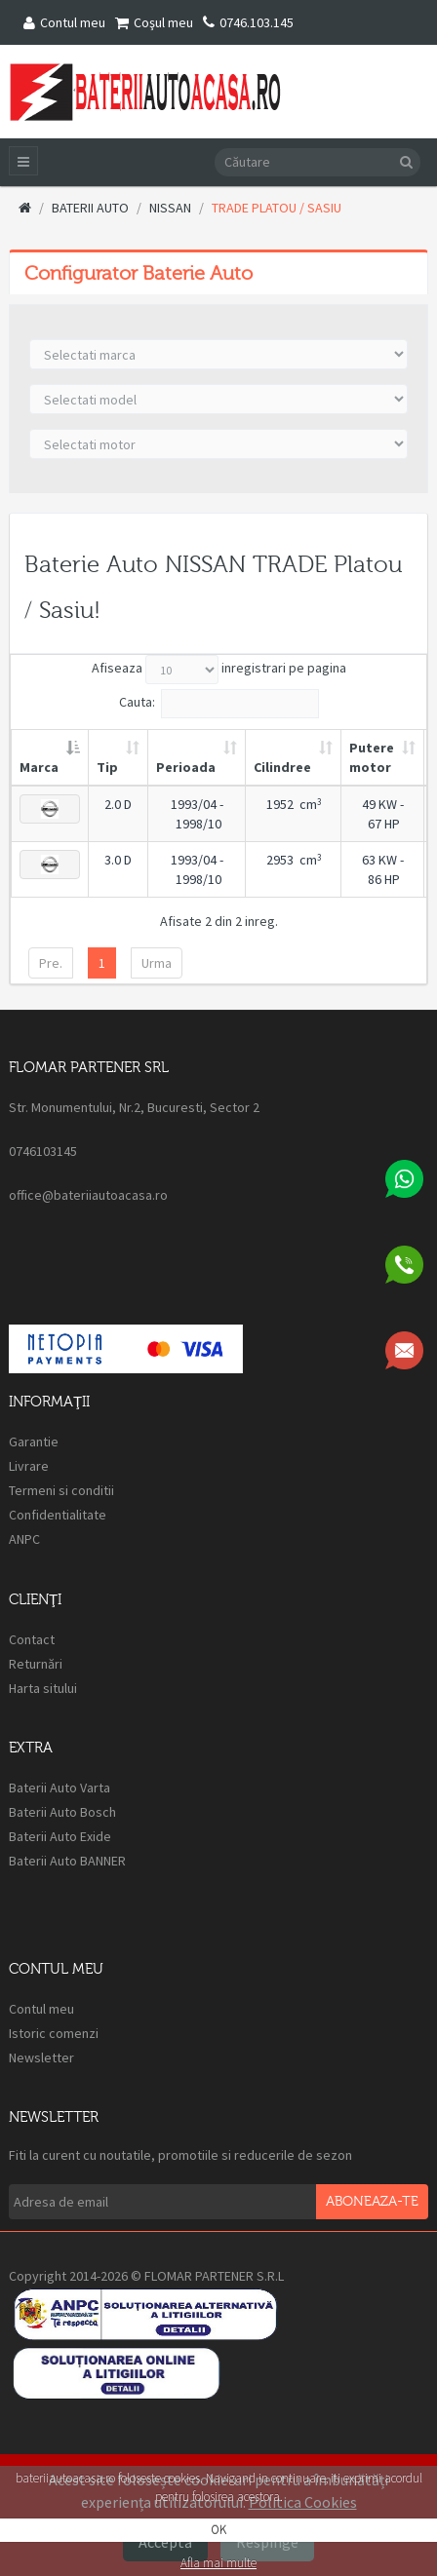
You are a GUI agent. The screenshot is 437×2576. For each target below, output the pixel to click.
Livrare (29, 1466)
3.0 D (118, 859)
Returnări (35, 1663)
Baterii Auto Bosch (62, 1812)
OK (218, 2529)
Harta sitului (43, 1688)
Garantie (34, 1441)
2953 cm (293, 859)
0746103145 (43, 1151)
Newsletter (41, 2057)
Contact (32, 1639)
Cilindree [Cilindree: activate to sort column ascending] (282, 767)
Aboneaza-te (372, 2202)
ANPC (26, 1539)
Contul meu (64, 22)
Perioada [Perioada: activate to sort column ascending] (186, 767)
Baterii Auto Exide (60, 1836)
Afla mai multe (218, 2563)
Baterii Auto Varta (59, 1787)
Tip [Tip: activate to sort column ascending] (107, 767)
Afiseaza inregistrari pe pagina (219, 669)
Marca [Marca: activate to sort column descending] (39, 767)
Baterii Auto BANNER (67, 1860)
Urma (156, 963)
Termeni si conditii (61, 1490)
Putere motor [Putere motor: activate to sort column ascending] (371, 757)
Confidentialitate (57, 1514)
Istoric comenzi (54, 2033)
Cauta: (219, 703)
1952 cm (293, 804)
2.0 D (118, 804)
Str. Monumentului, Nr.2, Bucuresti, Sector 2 (134, 1107)
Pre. (50, 963)
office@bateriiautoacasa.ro (88, 1195)
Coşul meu (154, 22)
